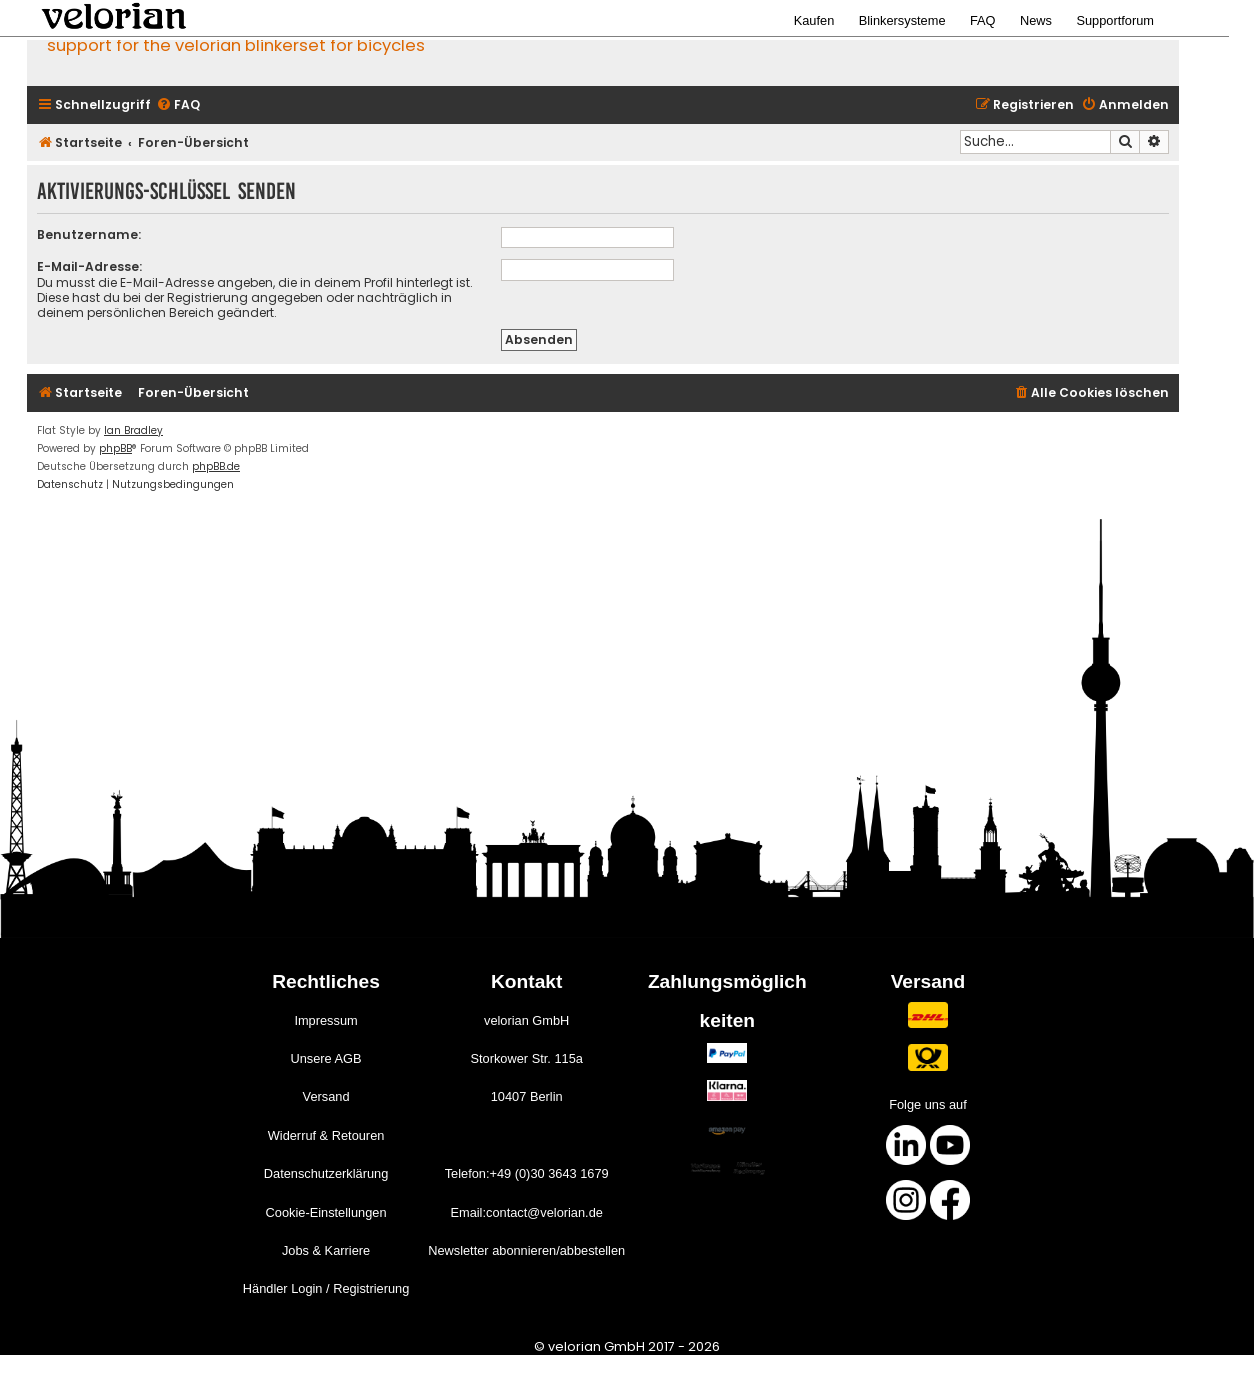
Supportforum (1115, 20)
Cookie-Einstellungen (326, 1212)
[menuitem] (178, 105)
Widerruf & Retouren (326, 1135)
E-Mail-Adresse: (89, 266)
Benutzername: (89, 234)
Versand (326, 1096)
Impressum (325, 1020)
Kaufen (814, 20)
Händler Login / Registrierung (326, 1288)
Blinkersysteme (902, 20)
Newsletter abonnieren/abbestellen (526, 1250)
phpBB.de (216, 466)
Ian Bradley (133, 430)
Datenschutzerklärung (326, 1173)
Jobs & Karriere (326, 1250)
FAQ (983, 20)
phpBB (115, 448)
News (1036, 20)
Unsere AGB (325, 1058)
